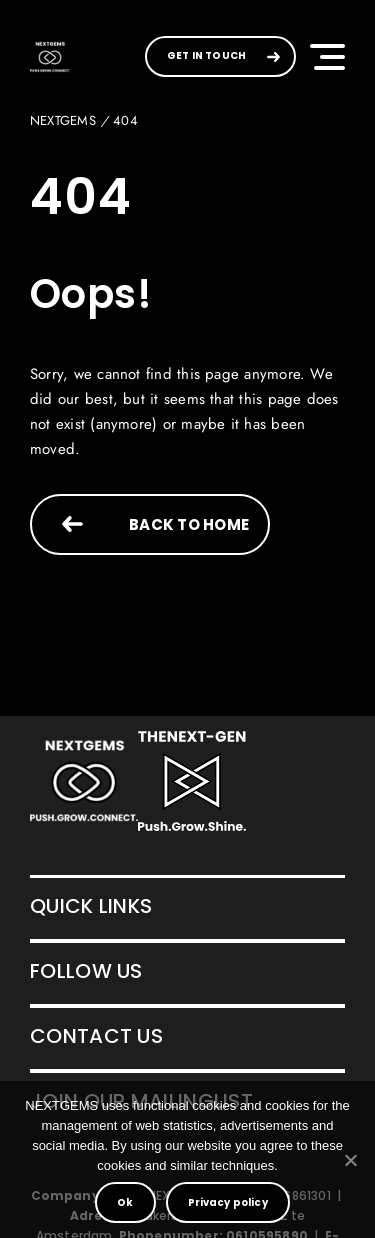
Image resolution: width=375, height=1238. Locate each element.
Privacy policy (228, 1202)
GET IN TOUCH (206, 55)
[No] (350, 1160)
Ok (125, 1202)
